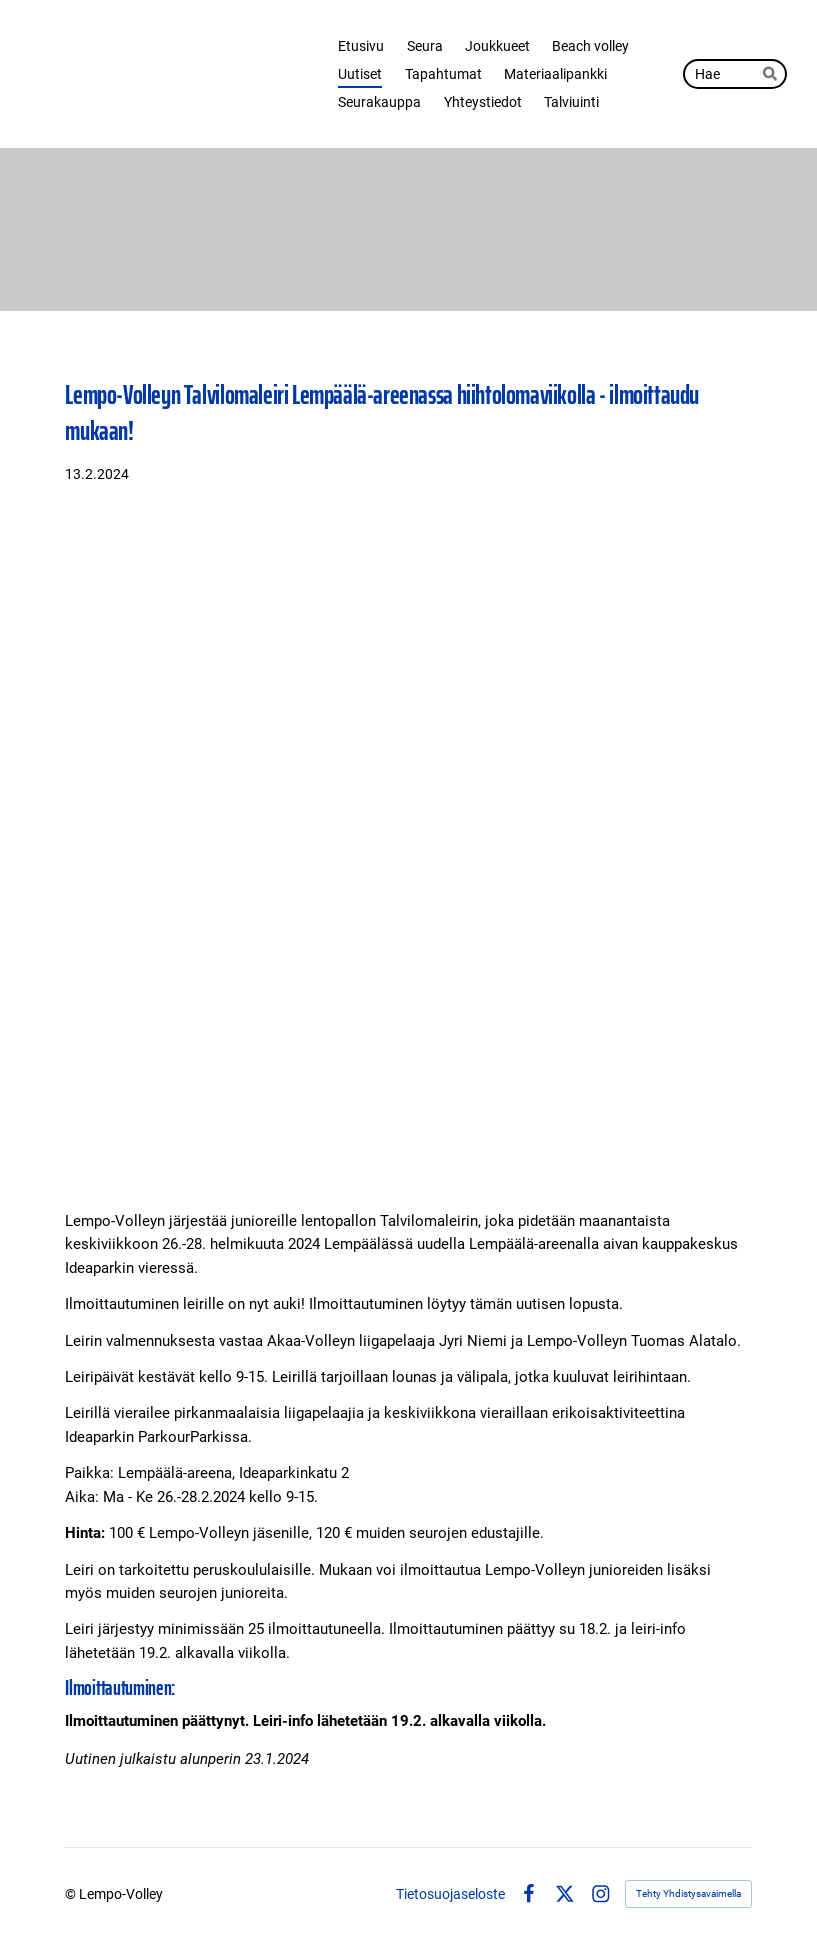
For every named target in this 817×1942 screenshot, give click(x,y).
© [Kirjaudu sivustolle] (72, 1894)
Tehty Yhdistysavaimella (688, 1893)
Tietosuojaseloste (450, 1894)
